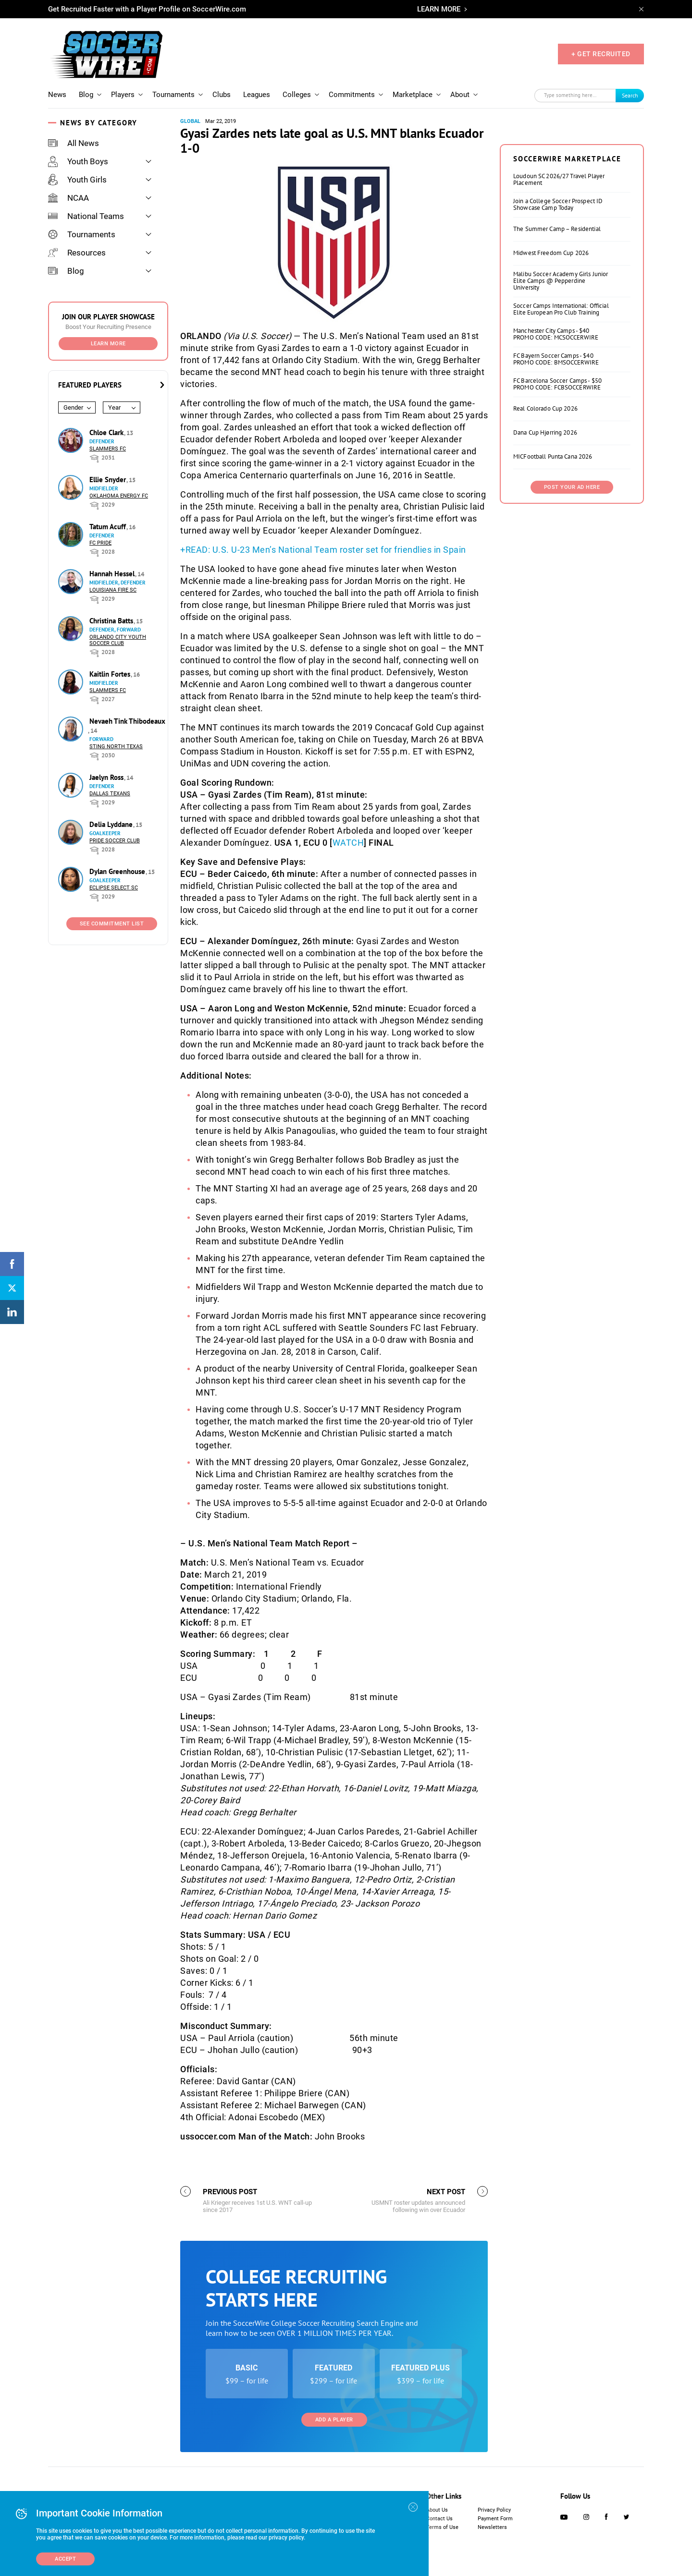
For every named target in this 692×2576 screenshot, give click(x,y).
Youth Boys (78, 161)
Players (123, 94)
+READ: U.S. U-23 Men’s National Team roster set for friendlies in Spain (323, 550)
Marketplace (412, 94)
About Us (437, 2510)
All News (73, 143)
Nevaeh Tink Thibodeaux (127, 721)
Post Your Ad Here (572, 487)
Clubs (221, 94)
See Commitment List (112, 924)
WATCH (348, 843)
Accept (65, 2559)
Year (114, 407)
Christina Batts (112, 620)
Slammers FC (107, 449)
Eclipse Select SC (113, 888)
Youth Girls (77, 179)
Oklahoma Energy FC (118, 496)
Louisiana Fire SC (112, 590)
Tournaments (173, 94)
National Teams (86, 216)
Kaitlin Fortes (110, 674)
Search (630, 95)
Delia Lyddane (112, 824)
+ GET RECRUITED (600, 54)
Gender (73, 407)
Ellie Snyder (108, 479)
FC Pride (100, 543)
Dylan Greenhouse (118, 871)
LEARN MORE (438, 9)
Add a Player (334, 2420)
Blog (86, 94)
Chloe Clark (107, 432)
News (57, 94)
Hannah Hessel (112, 573)
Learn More (108, 343)
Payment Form (495, 2518)
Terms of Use (442, 2527)
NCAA (68, 198)
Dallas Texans (109, 793)
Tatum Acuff (108, 526)
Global (190, 121)
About (460, 94)
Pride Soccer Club (114, 841)
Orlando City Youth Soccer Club (117, 640)
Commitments (352, 94)
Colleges (297, 94)
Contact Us (439, 2518)
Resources (77, 252)
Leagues (256, 94)
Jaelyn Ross (107, 777)
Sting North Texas (116, 746)
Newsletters (492, 2527)
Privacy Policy (494, 2510)
